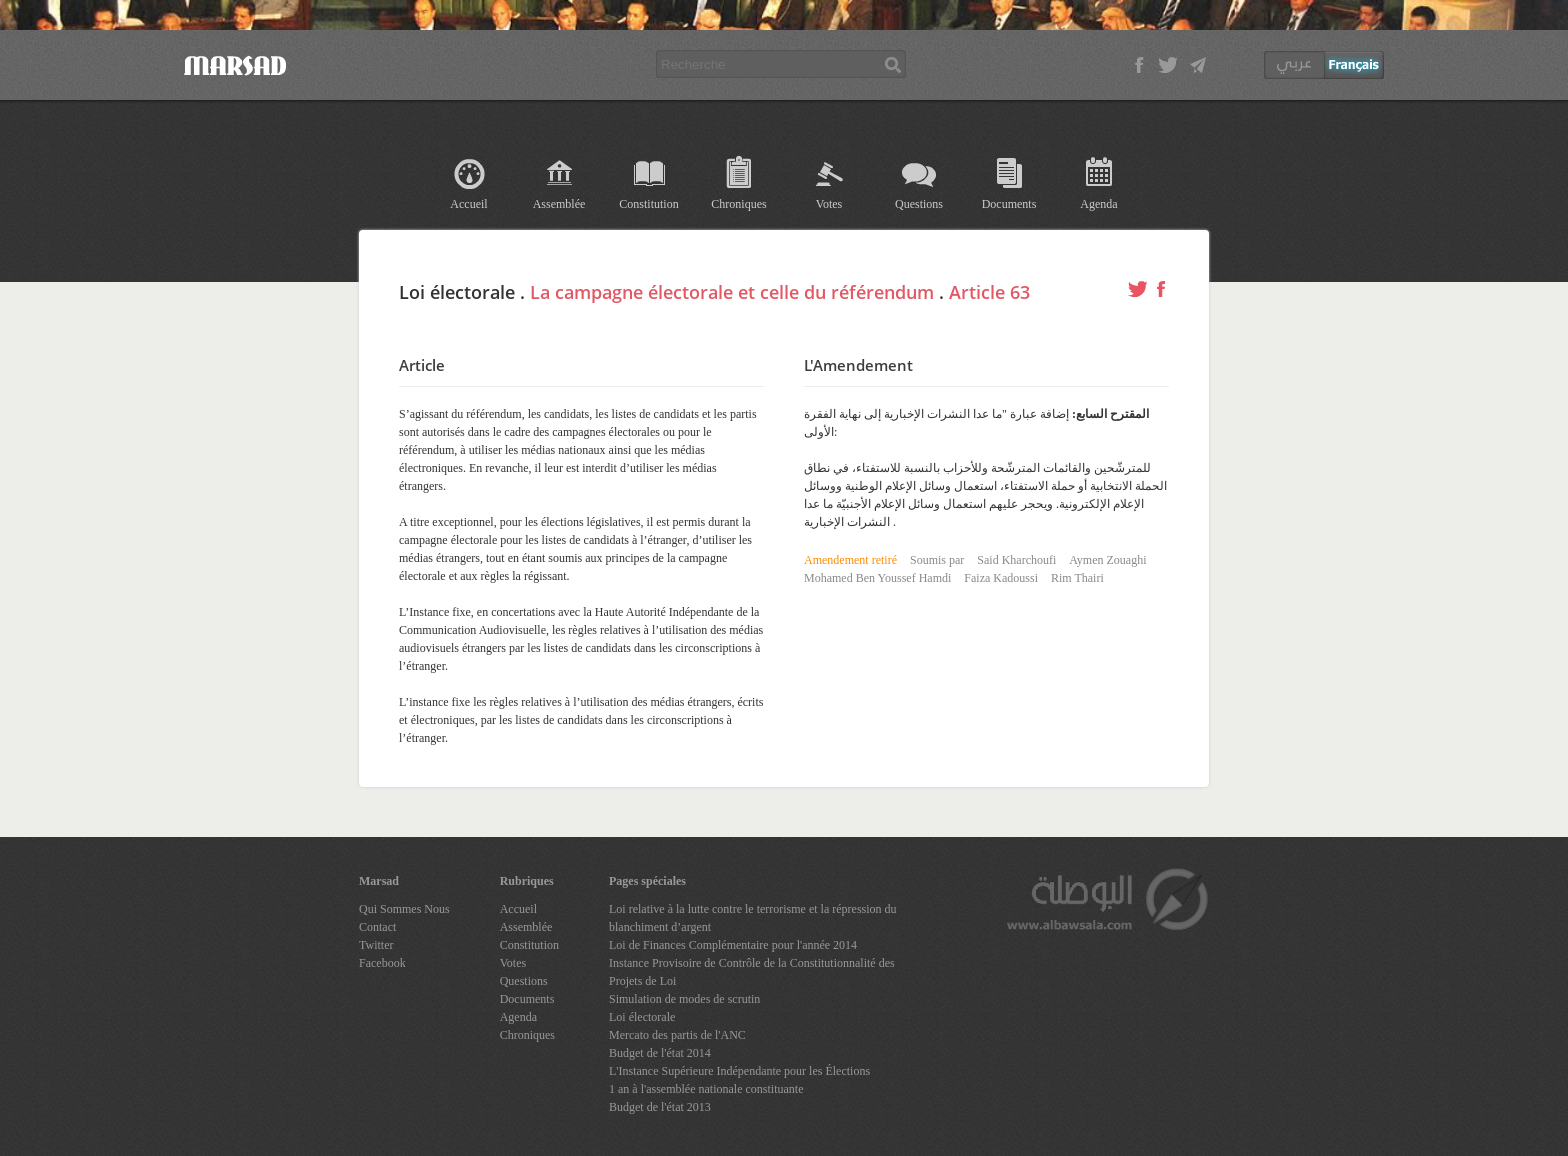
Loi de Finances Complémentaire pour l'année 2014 (733, 945)
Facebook (382, 963)
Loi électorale (642, 1017)
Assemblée (559, 204)
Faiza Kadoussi (1001, 578)
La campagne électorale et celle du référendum (732, 292)
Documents (1009, 204)
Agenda (1098, 204)
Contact (377, 927)
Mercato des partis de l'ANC (677, 1035)
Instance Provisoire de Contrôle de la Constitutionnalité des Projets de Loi (752, 972)
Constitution (648, 204)
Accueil (468, 204)
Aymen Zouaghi (1107, 560)
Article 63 (989, 292)
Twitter (376, 945)
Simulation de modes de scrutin (684, 999)
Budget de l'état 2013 (660, 1107)
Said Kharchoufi (1016, 560)
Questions (919, 204)
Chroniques (738, 204)
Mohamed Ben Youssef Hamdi (877, 578)
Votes (829, 204)
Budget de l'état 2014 (660, 1053)
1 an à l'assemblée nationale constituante (706, 1089)
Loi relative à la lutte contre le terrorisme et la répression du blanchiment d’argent (753, 918)
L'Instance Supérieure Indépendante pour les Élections (739, 1071)
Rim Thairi (1077, 578)
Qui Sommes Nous (404, 909)
